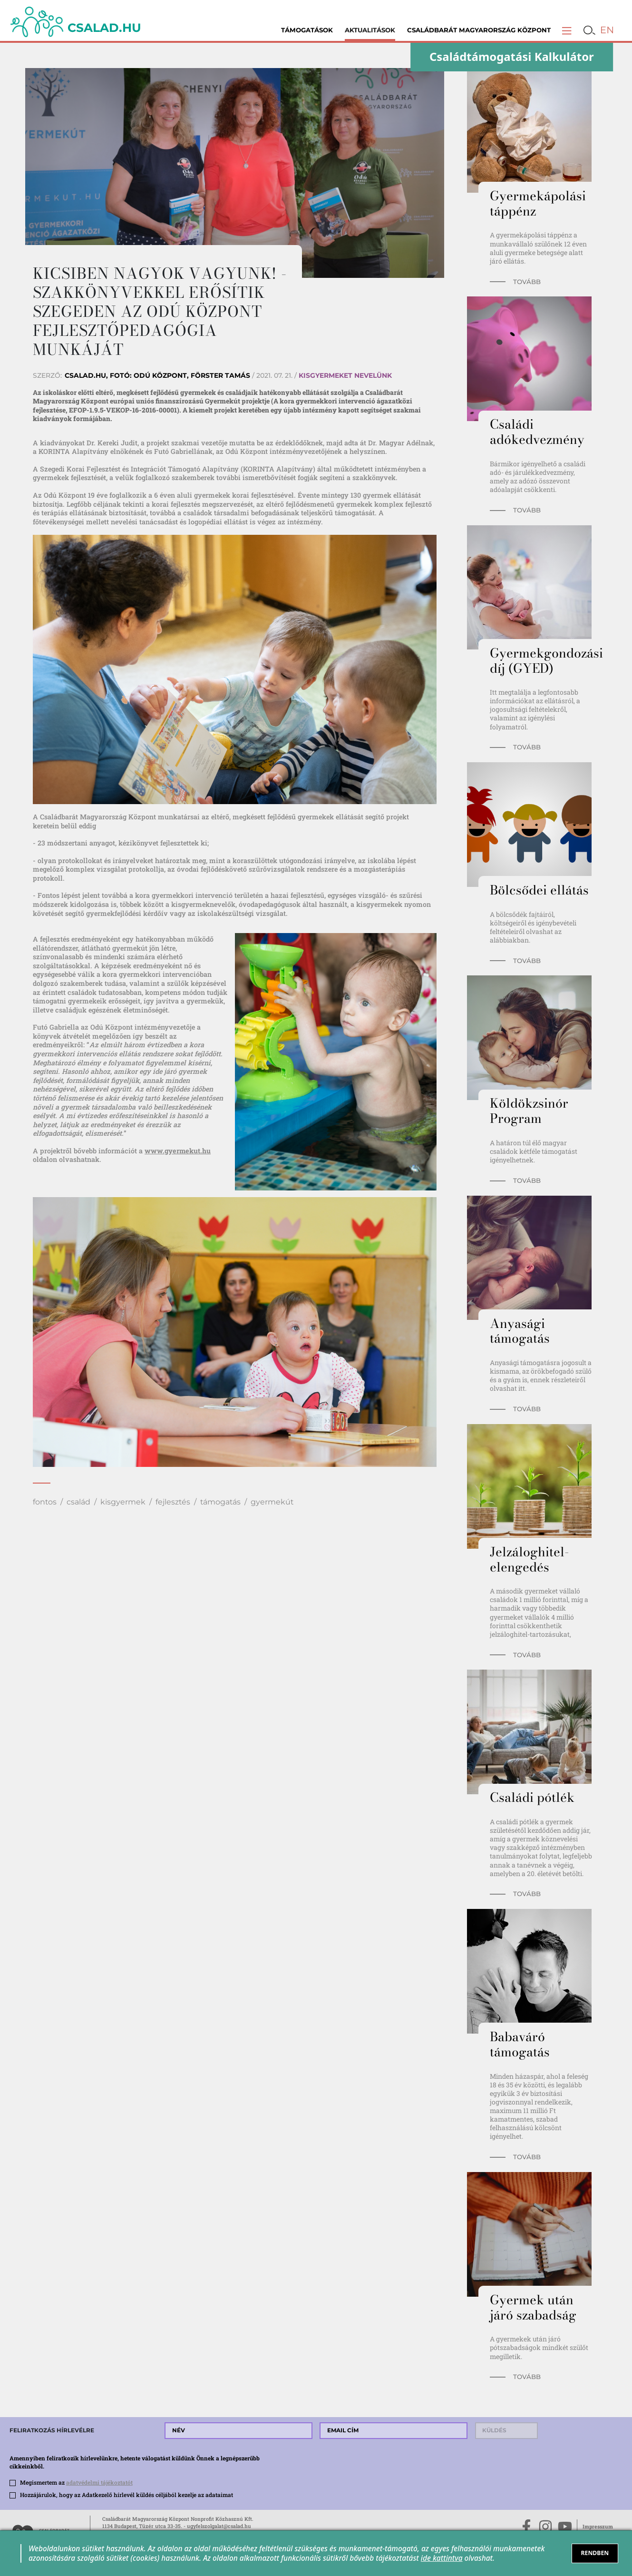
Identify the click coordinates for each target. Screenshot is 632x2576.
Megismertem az (76, 2482)
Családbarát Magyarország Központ (479, 30)
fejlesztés (173, 1501)
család (78, 1501)
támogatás (220, 1501)
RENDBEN (595, 2553)
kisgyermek (123, 1501)
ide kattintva (442, 2558)
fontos (45, 1501)
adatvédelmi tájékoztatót (99, 2482)
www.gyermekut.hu (178, 1150)
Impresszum (598, 2526)
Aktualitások (370, 30)
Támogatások (307, 30)
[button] (566, 30)
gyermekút (272, 1501)
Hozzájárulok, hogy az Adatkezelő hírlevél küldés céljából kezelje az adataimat (126, 2494)
